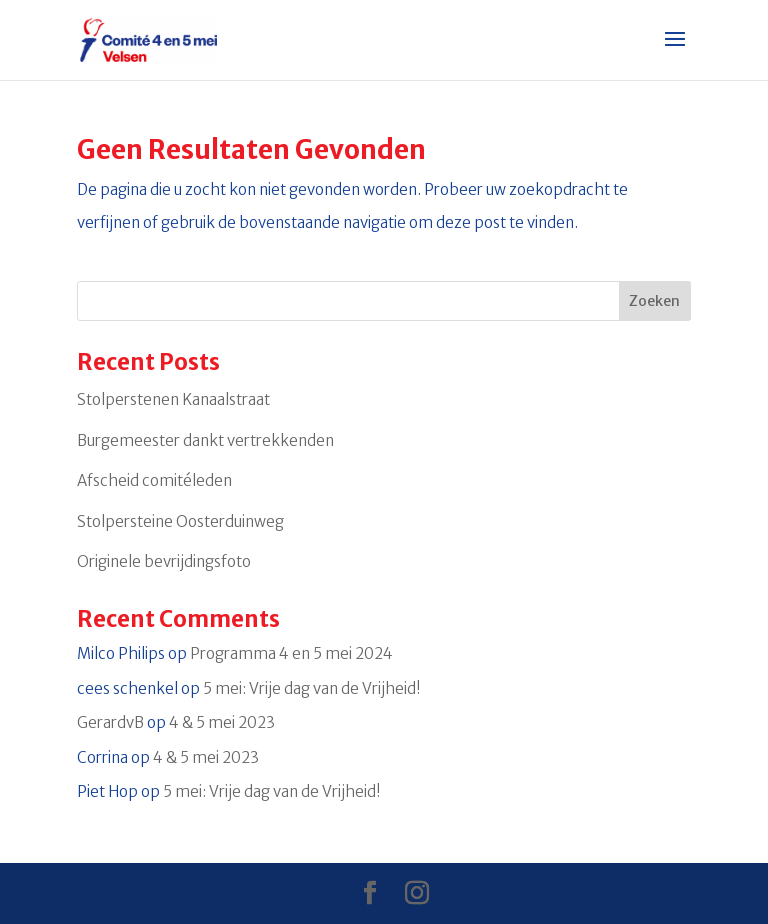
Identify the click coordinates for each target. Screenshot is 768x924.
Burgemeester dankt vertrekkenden (205, 440)
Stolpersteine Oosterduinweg (180, 521)
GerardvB (110, 722)
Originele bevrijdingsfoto (164, 561)
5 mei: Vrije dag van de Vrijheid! (312, 688)
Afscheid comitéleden (154, 480)
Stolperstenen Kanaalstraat (173, 399)
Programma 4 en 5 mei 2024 (291, 653)
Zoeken (654, 301)
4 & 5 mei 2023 (222, 722)
